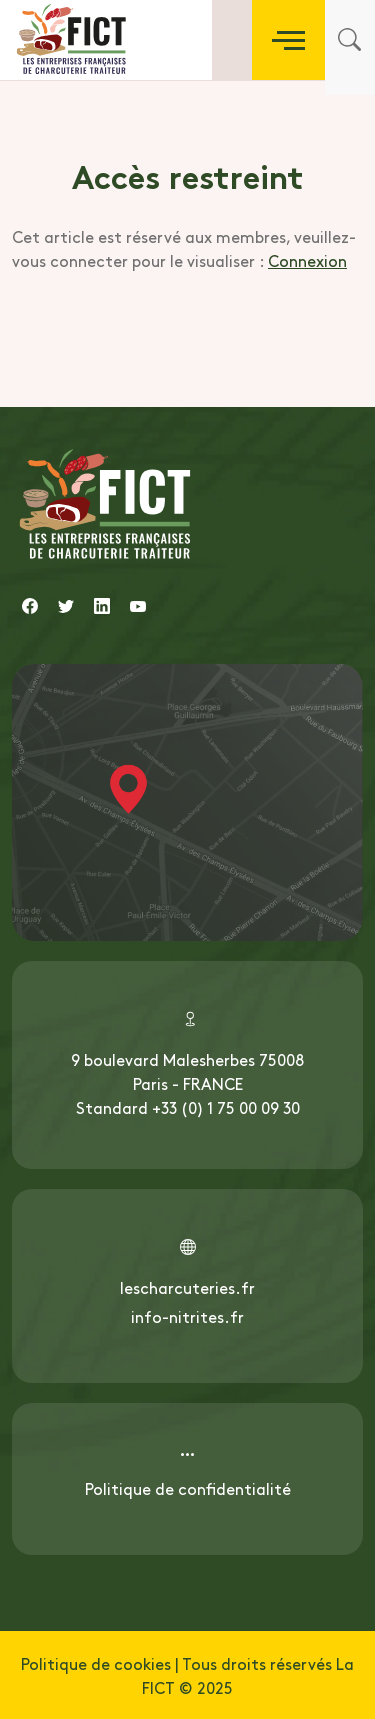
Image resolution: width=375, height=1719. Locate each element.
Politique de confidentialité (188, 1488)
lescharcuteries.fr (187, 1287)
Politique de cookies (96, 1663)
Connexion (307, 260)
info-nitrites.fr (187, 1316)
